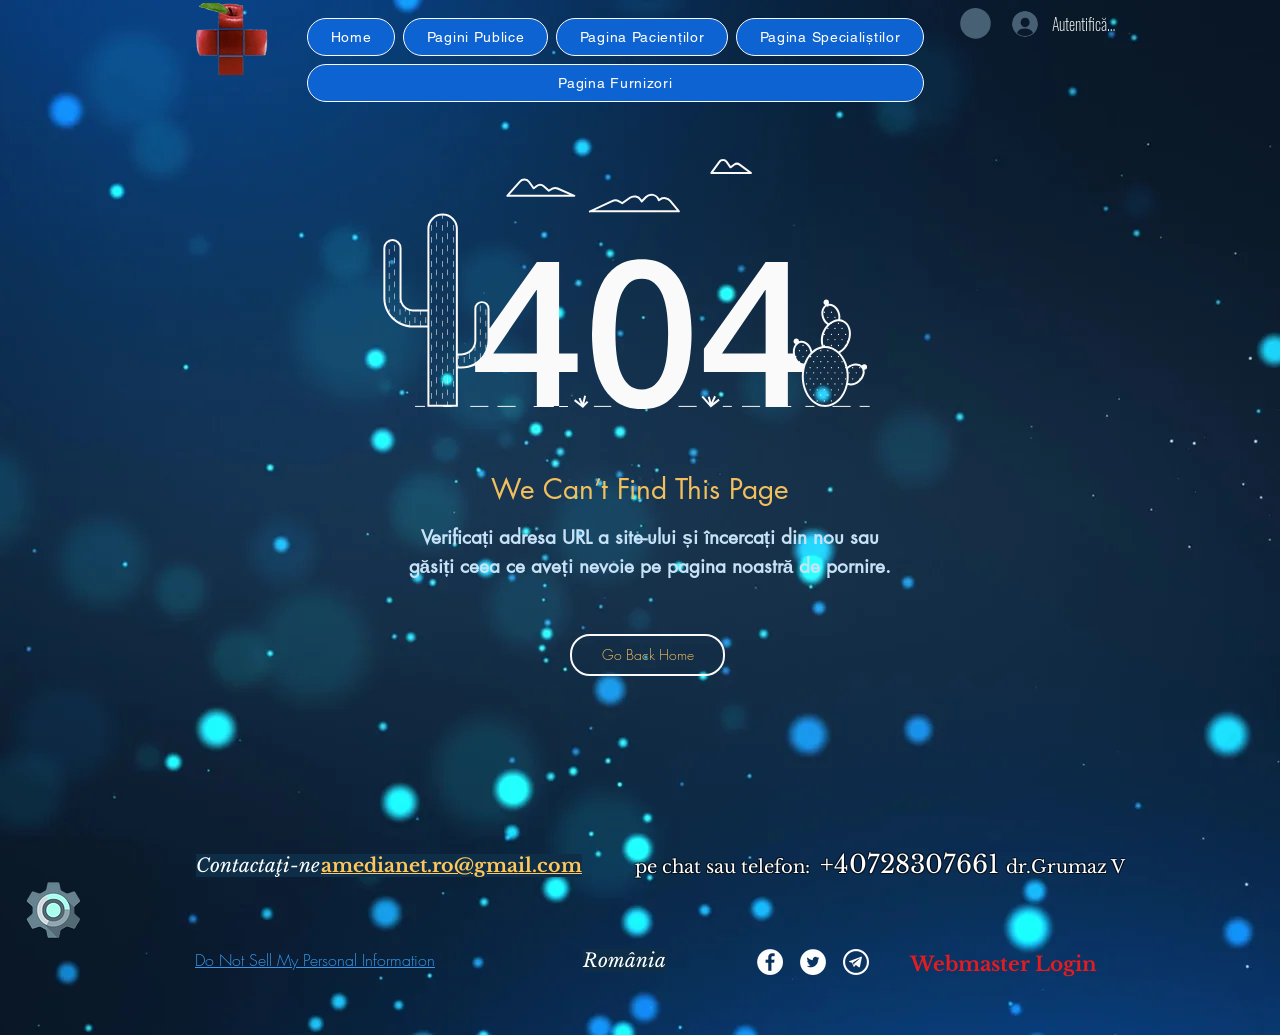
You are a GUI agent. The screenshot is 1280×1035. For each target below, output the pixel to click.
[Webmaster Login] (1003, 964)
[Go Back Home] (647, 655)
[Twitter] (813, 962)
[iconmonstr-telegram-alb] (856, 962)
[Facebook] (770, 962)
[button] (232, 39)
